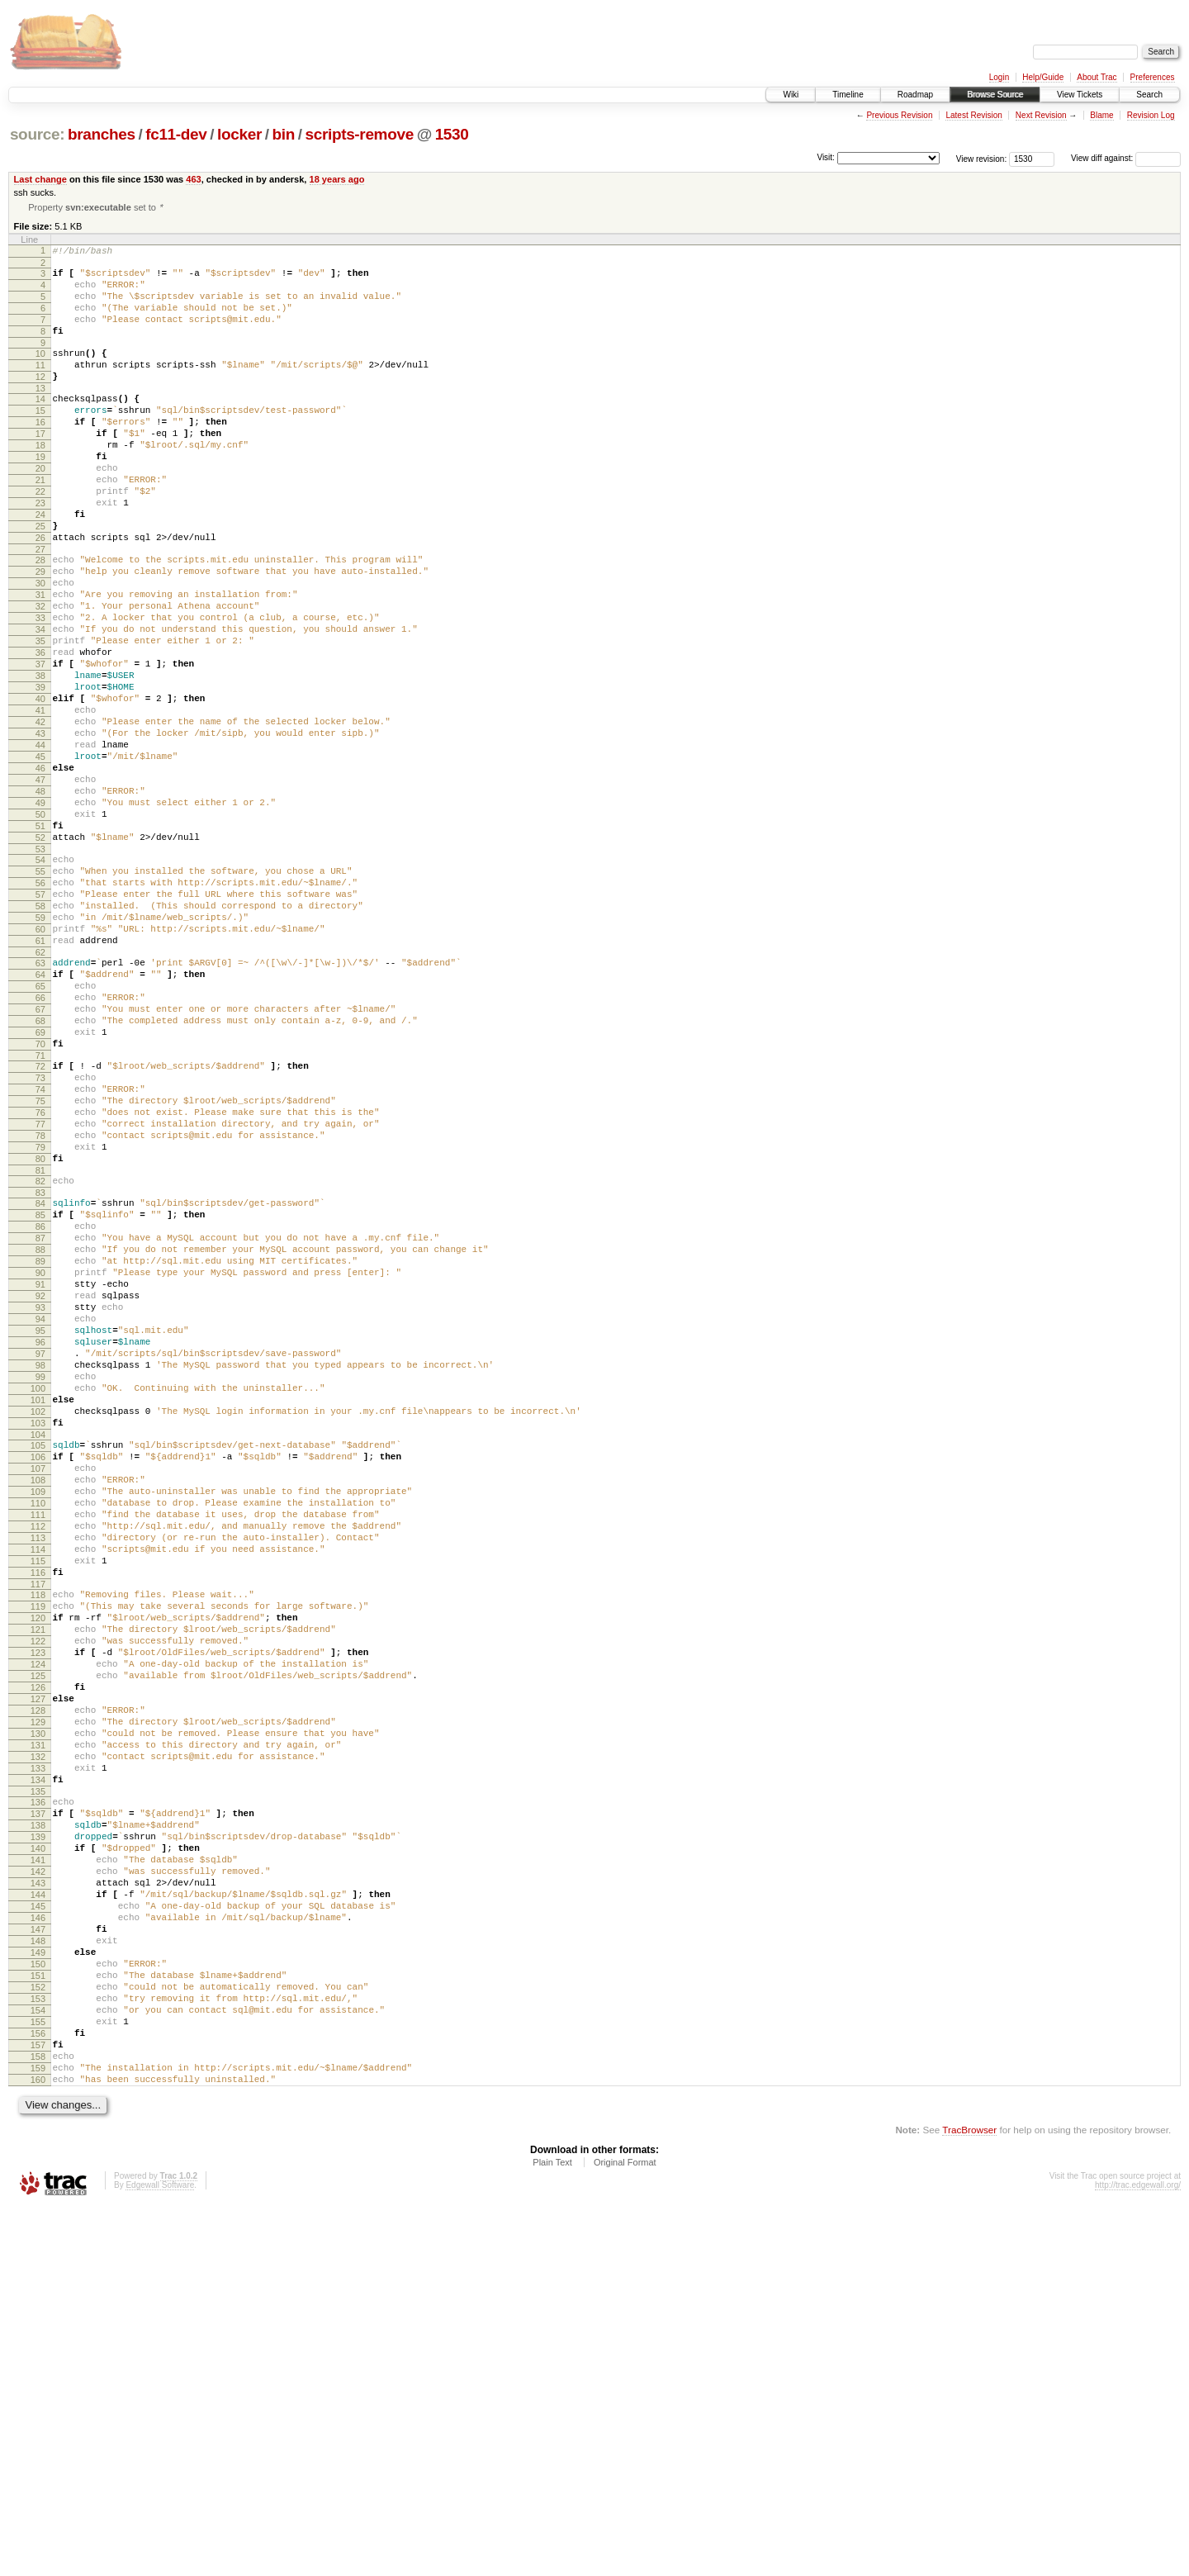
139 (38, 2151)
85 (40, 1402)
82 (40, 1364)
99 (40, 1599)
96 (40, 1557)
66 (40, 1145)
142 (38, 2193)
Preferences (1152, 77)
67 (40, 1160)
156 (38, 2389)
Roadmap (915, 94)
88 (40, 1444)
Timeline (847, 94)
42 (40, 815)
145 (38, 2235)
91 (40, 1487)
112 (38, 1778)
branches (101, 134)
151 (38, 2319)
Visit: (826, 157)
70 (40, 1202)
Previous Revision (899, 115)
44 (40, 843)
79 (40, 1325)
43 (40, 829)
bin (283, 134)
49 (40, 913)
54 (40, 980)
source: (37, 134)
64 (40, 1117)
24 (40, 566)
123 (38, 1929)
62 (40, 1093)
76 (40, 1283)
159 (38, 2431)
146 (38, 2249)
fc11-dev (175, 134)
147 (38, 2263)
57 (40, 1022)
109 (38, 1736)
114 (38, 1806)
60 (40, 1065)
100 (38, 1613)
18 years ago (337, 179)
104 (38, 1669)
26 (40, 594)
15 (40, 439)
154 (38, 2361)
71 (40, 1216)
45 (40, 857)
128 (38, 1999)
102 (38, 1641)
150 (38, 2305)
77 (40, 1297)
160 (38, 2445)
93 (40, 1515)
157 (38, 2403)
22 (40, 538)
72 (40, 1226)
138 (38, 2137)
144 (38, 2221)
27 (40, 608)
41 (40, 801)
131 (38, 2042)
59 (40, 1051)
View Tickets (1079, 94)
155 (38, 2375)
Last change (40, 179)
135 (38, 2098)
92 (40, 1501)
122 (38, 1915)
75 (40, 1269)
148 (38, 2277)
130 (38, 2028)
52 (40, 956)
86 (40, 1416)
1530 (452, 134)
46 (40, 871)
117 (38, 1848)
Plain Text (552, 2531)
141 (38, 2179)
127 (38, 1985)
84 (40, 1388)
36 (40, 731)
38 (40, 759)
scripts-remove (359, 134)
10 (40, 372)
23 (40, 552)
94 (40, 1529)
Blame (1101, 115)
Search (1149, 94)
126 (38, 1971)
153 (38, 2347)
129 (38, 2014)
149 (38, 2291)
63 (40, 1103)
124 (38, 1943)
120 (38, 1887)
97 (40, 1571)
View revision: (981, 158)
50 (40, 927)
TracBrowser (969, 2498)
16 (40, 453)
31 (40, 661)
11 (40, 386)
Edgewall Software (160, 2553)
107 (38, 1708)
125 (38, 1957)
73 (40, 1240)
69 (40, 1188)
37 (40, 745)
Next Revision (1041, 115)
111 (38, 1764)
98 (40, 1585)
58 (40, 1036)
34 (40, 703)
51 (40, 941)
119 (38, 1873)
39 (40, 773)
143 (38, 2207)
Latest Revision (973, 115)
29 (40, 633)
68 (40, 1174)
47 (40, 885)
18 (40, 481)
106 (38, 1694)
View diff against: (1126, 158)
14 (40, 425)
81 (40, 1353)
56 (40, 1008)
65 (40, 1131)
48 (40, 899)
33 (40, 689)
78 (40, 1311)
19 (40, 495)
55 (40, 994)
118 (38, 1859)
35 (40, 717)
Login (999, 77)
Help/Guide (1042, 77)
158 (38, 2417)
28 (40, 619)
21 (40, 524)
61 (40, 1079)
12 (40, 401)
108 (38, 1722)
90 (40, 1473)
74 (40, 1255)
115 (38, 1820)
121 (38, 1901)
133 (38, 2070)
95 (40, 1543)
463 (193, 179)
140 (38, 2165)
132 (38, 2056)
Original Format (625, 2531)
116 (38, 1834)
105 (38, 1680)
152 (38, 2333)
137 (38, 2123)
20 (40, 510)
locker (239, 134)
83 (40, 1378)
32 (40, 675)
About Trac (1096, 77)
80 (40, 1339)
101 (38, 1627)
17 (40, 467)
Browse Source (995, 94)
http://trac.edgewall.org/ (1138, 2553)
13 (40, 415)
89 (40, 1459)
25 (40, 580)
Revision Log (1151, 115)
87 (40, 1430)
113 (38, 1792)
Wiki (790, 94)
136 (38, 2108)
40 (40, 787)
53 (40, 970)
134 (38, 2084)
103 (38, 1655)
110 (38, 1750)
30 (40, 647)
